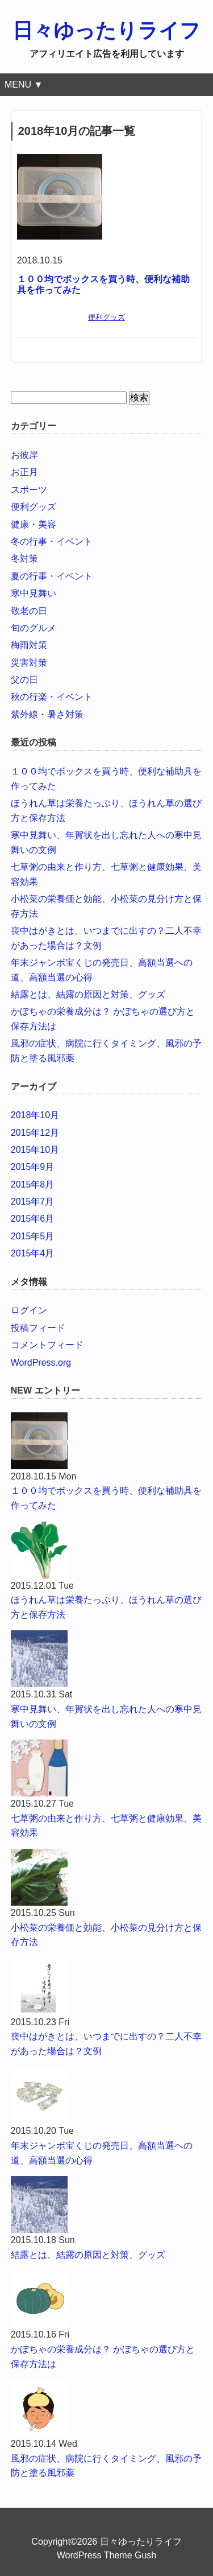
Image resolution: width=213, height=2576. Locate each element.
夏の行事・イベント (52, 576)
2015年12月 (35, 1132)
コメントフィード (47, 1345)
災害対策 (29, 662)
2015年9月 (33, 1167)
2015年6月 (33, 1218)
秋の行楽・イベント (52, 697)
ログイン (29, 1310)
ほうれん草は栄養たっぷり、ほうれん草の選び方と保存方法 (106, 1607)
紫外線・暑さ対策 (47, 714)
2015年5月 (33, 1236)
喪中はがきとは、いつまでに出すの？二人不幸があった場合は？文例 (106, 2043)
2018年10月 (35, 1115)
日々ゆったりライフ (106, 30)
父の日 (24, 680)
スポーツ (29, 489)
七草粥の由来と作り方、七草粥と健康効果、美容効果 (106, 1825)
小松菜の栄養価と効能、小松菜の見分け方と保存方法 (106, 1935)
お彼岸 (24, 455)
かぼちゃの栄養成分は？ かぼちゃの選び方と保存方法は (103, 2356)
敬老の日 (29, 611)
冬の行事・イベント (52, 541)
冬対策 (24, 558)
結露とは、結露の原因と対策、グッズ (88, 994)
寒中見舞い (33, 593)
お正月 (24, 472)
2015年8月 (33, 1184)
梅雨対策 (29, 645)
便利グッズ (106, 317)
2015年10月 (35, 1150)
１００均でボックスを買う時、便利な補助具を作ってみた (106, 1498)
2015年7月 (33, 1201)
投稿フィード (38, 1328)
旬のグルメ (33, 628)
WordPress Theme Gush (106, 2555)
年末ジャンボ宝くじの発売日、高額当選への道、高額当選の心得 (102, 2153)
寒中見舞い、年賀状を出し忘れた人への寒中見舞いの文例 (106, 1716)
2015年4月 (33, 1253)
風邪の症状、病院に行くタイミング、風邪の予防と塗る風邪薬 (106, 2466)
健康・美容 (33, 524)
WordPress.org (41, 1362)
